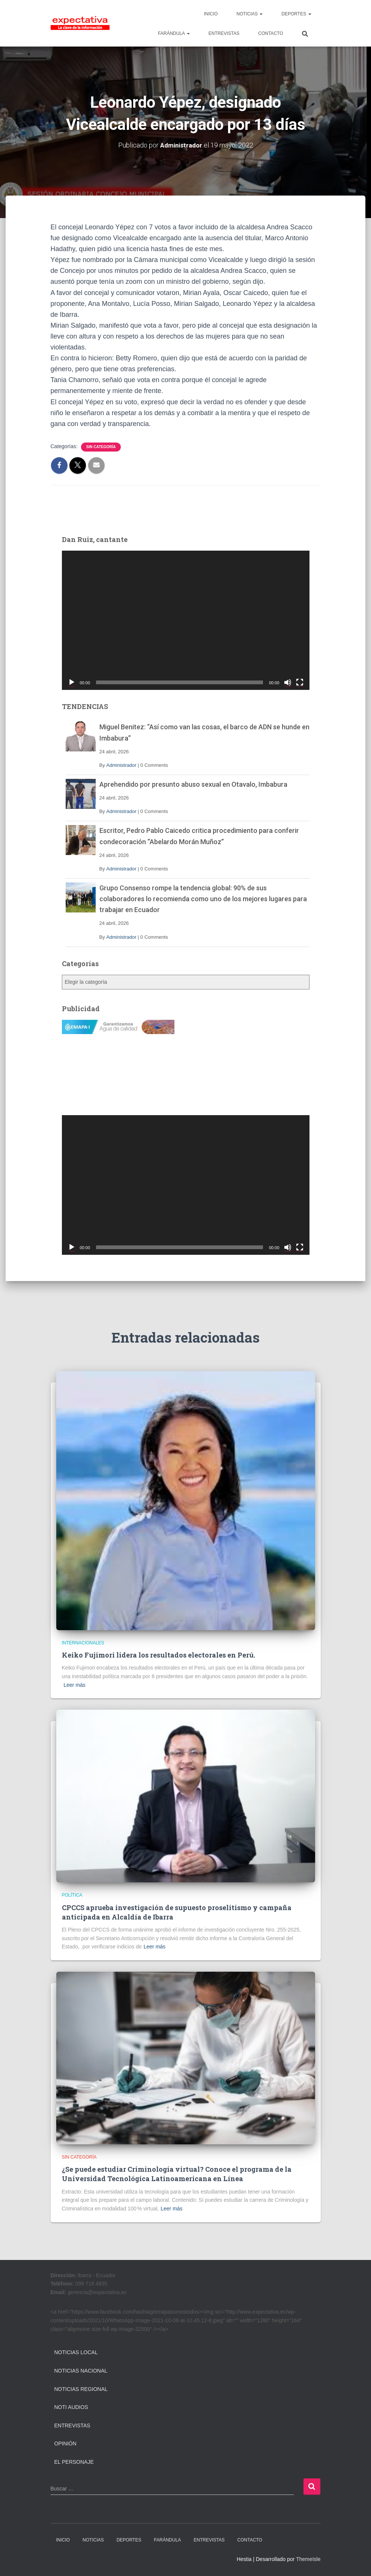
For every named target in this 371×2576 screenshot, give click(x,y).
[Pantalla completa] (299, 682)
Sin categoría (101, 447)
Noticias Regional (81, 2389)
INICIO (211, 14)
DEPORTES (296, 14)
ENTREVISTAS (224, 33)
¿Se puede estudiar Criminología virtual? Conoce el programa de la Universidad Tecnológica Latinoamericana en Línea (176, 2174)
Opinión (65, 2444)
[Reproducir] (71, 682)
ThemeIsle (308, 2559)
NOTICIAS (249, 14)
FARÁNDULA (174, 33)
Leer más (75, 1685)
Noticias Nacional (81, 2371)
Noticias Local (76, 2352)
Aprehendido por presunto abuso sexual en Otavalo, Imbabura (193, 784)
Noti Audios (71, 2407)
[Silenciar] (287, 682)
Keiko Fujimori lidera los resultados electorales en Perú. (158, 1654)
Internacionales (83, 1643)
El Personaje (74, 2462)
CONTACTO (270, 33)
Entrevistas (72, 2425)
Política (72, 1895)
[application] (185, 620)
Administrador (121, 765)
